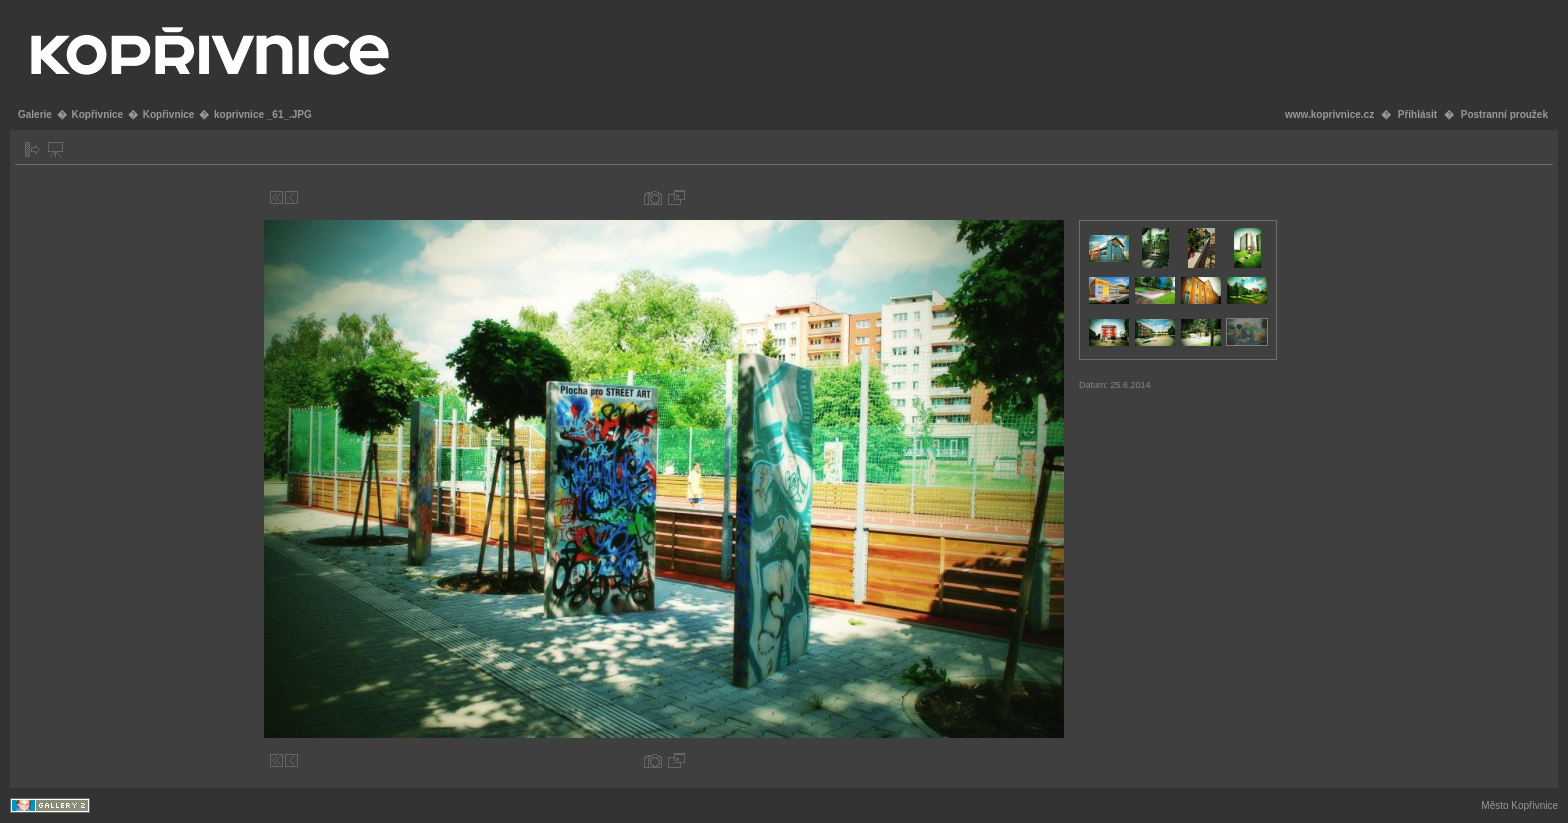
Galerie (35, 114)
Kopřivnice (97, 114)
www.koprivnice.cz (1329, 114)
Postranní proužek (1504, 114)
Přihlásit (1417, 114)
